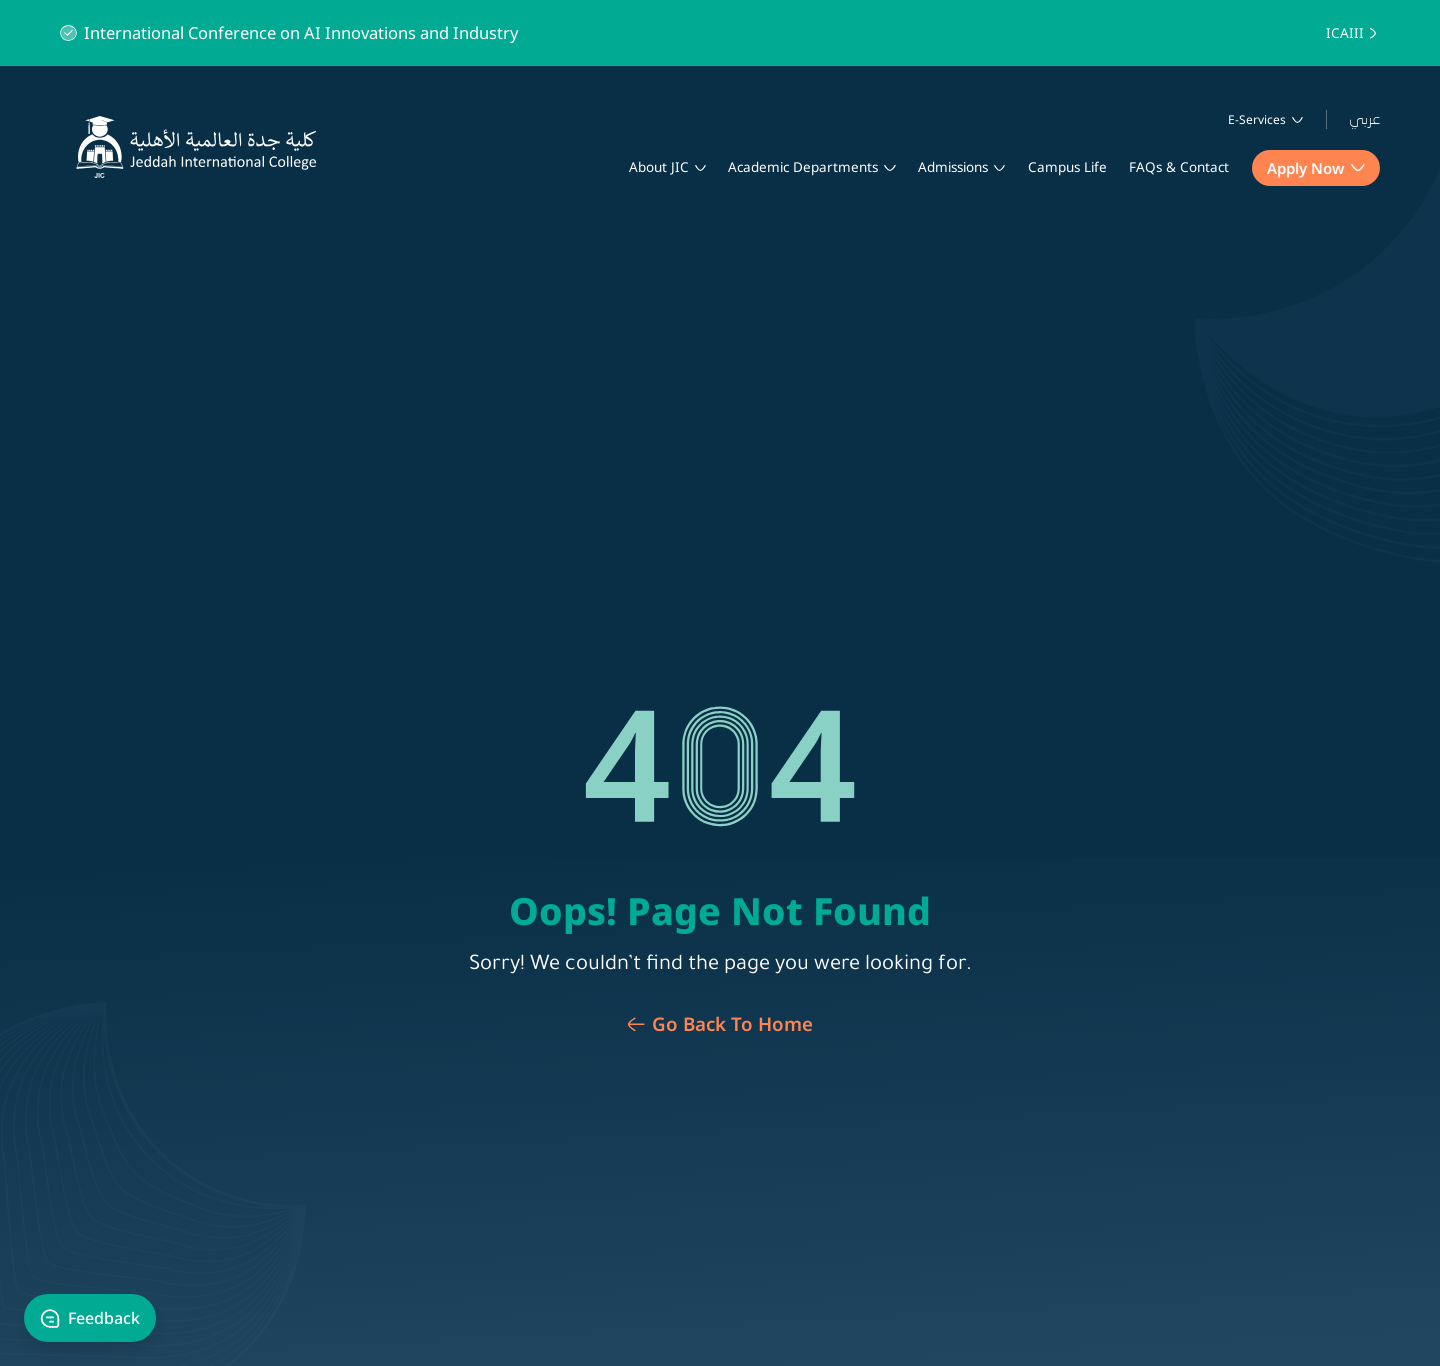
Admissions (953, 167)
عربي (1364, 119)
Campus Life (1067, 167)
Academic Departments (803, 167)
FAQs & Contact (1179, 167)
